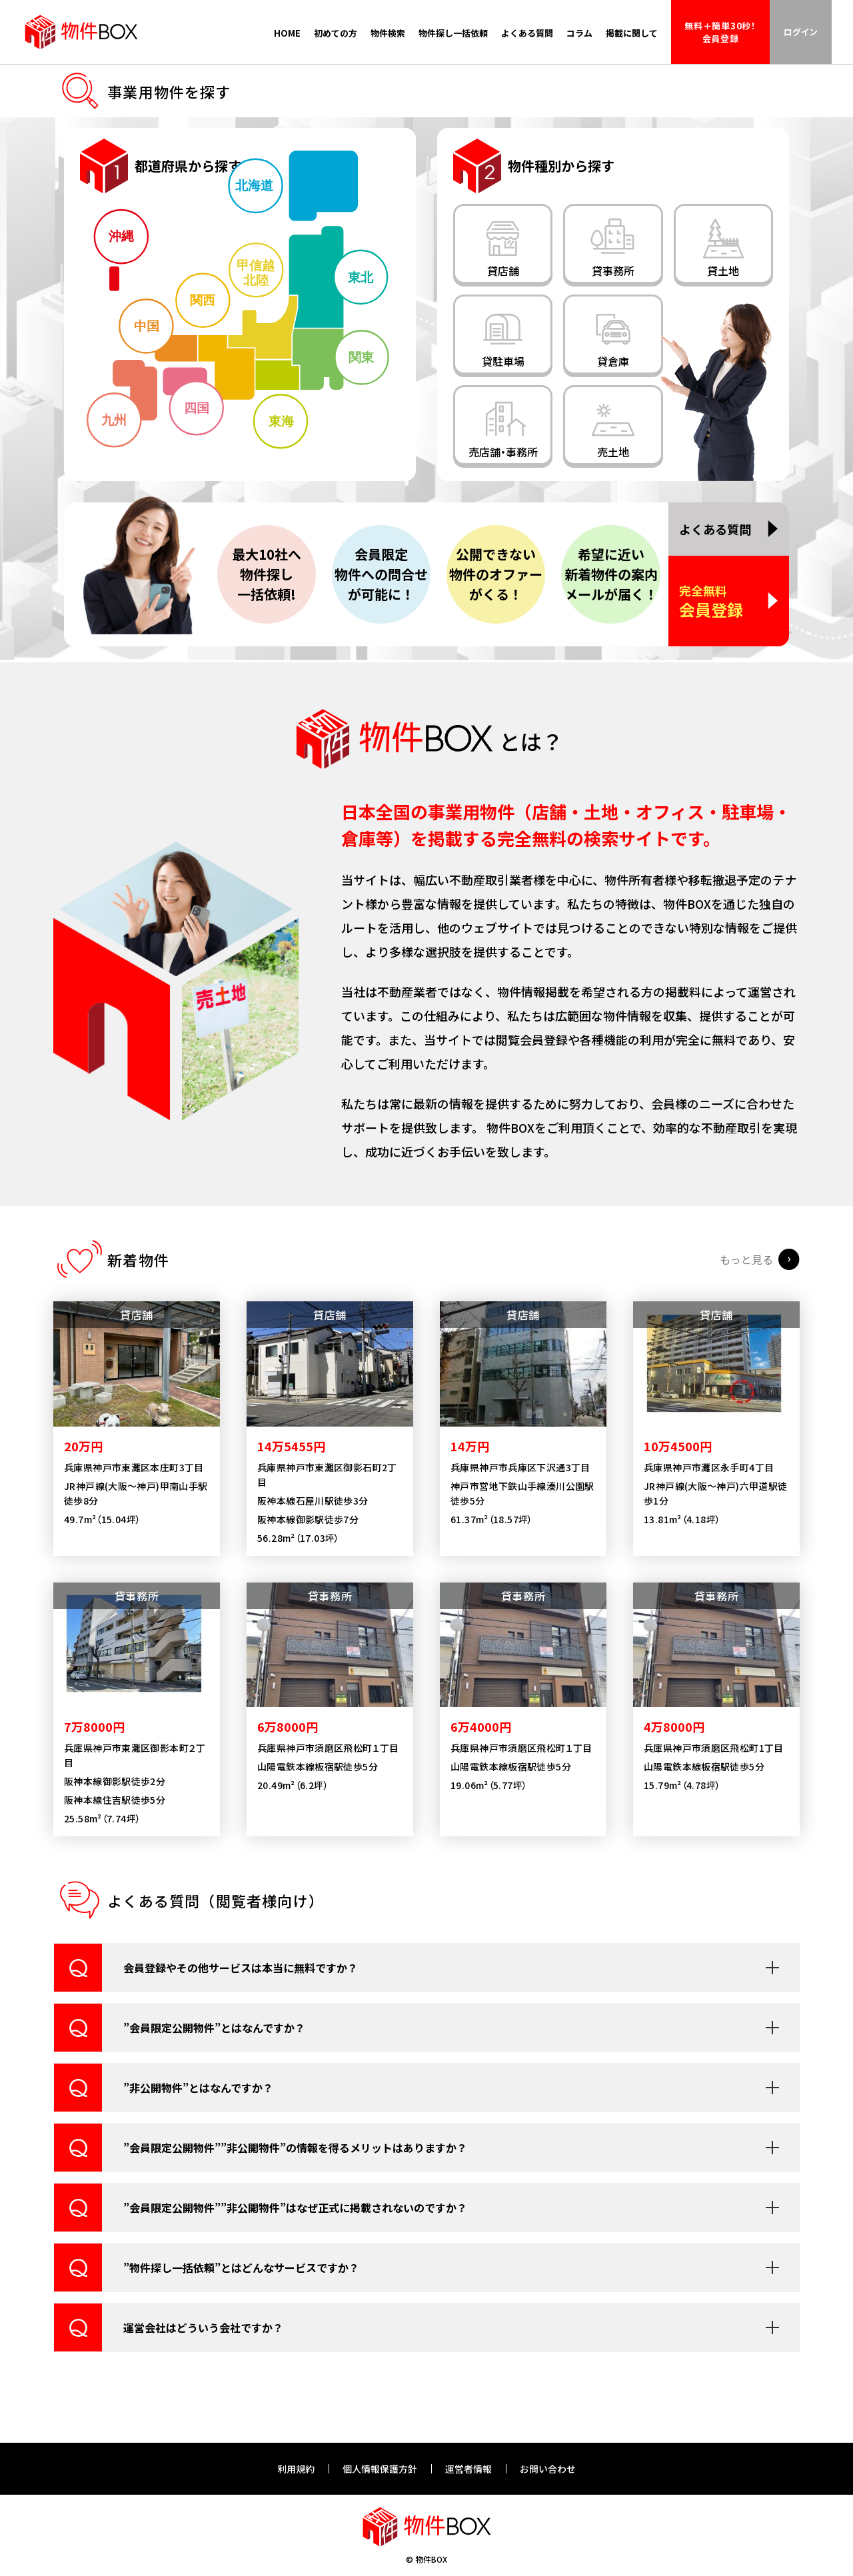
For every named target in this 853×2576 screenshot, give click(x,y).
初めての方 (335, 33)
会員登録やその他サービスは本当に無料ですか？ (206, 2001)
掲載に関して (632, 33)
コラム (579, 33)
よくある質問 (527, 33)
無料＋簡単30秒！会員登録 (720, 32)
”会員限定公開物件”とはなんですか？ (179, 2061)
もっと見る (746, 1293)
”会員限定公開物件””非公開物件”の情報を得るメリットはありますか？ (260, 2181)
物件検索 (388, 33)
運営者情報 (468, 2468)
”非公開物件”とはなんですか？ (163, 2121)
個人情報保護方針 (380, 2468)
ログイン (801, 31)
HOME (287, 33)
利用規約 (296, 2468)
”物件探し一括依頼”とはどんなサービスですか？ (206, 2301)
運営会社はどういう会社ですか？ (168, 2361)
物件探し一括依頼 (453, 33)
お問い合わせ (548, 2468)
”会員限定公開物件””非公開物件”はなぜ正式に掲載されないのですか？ (260, 2241)
